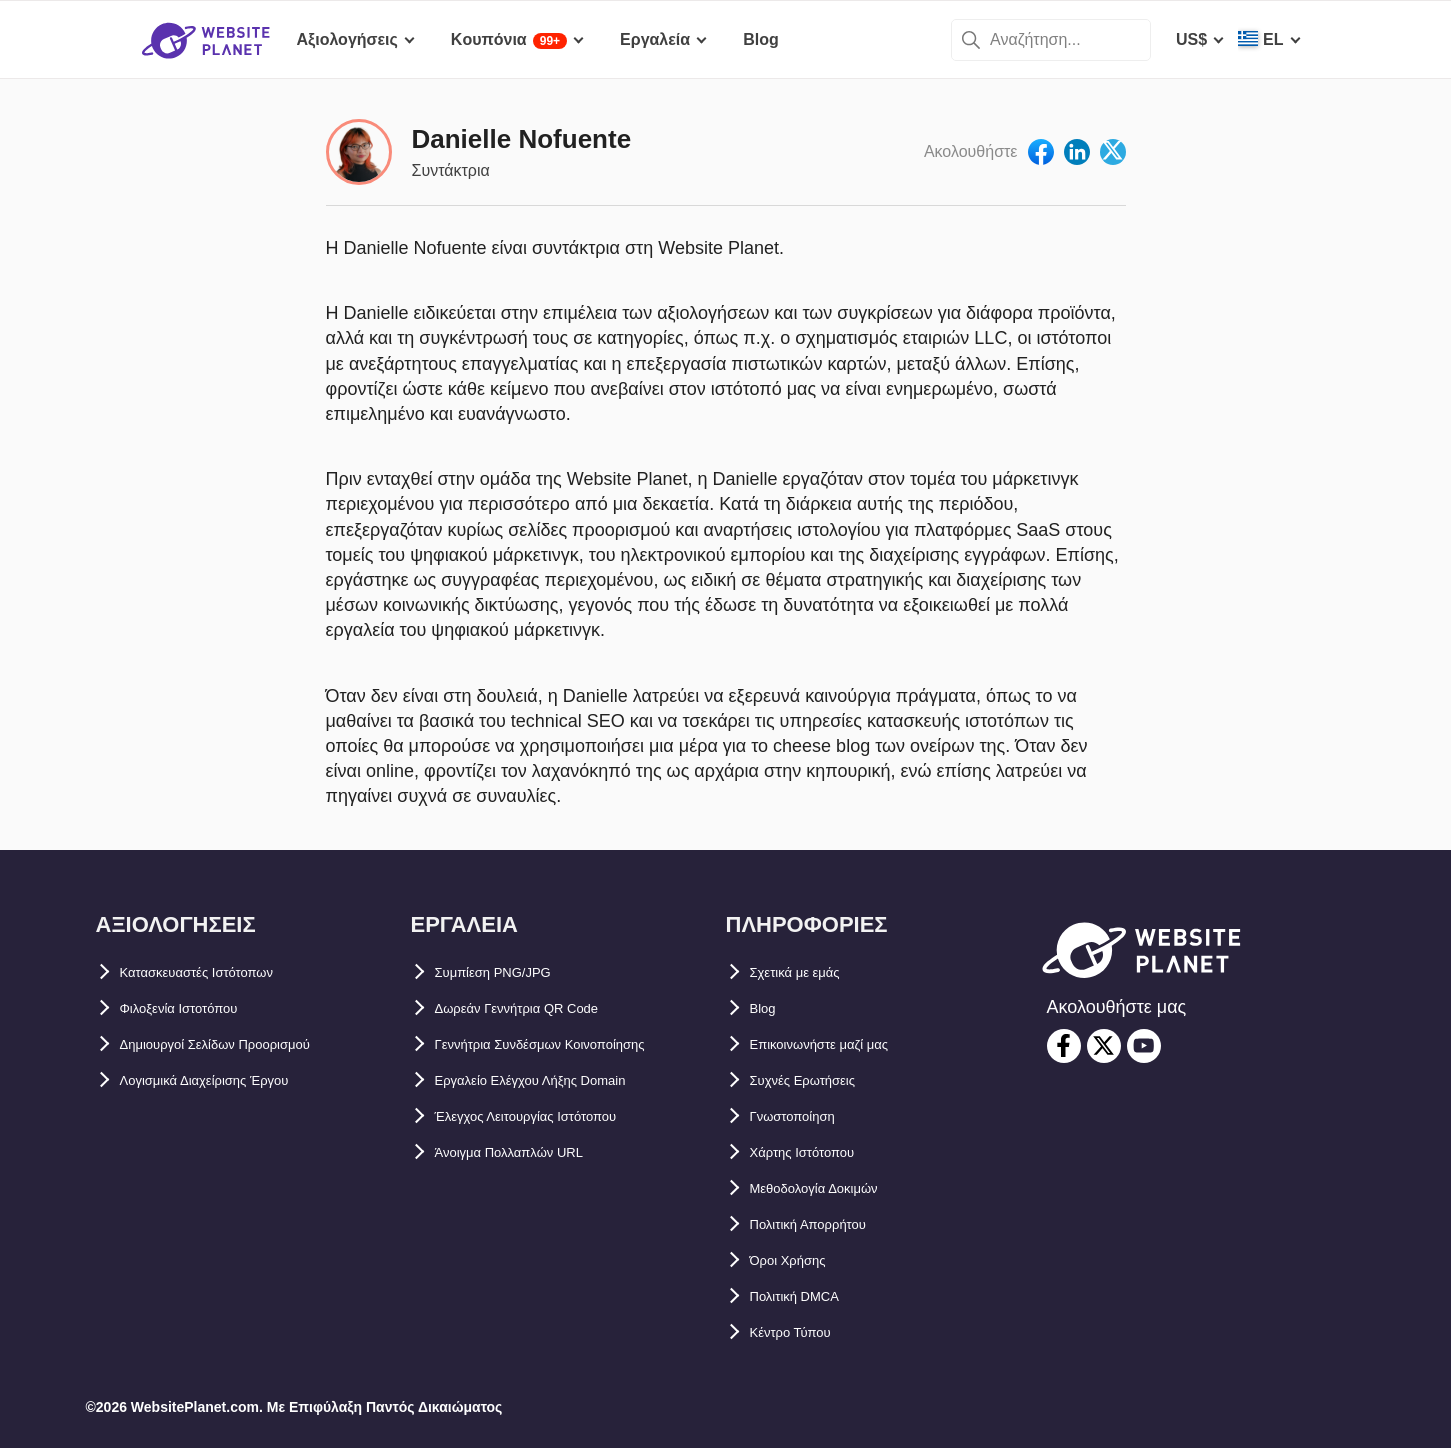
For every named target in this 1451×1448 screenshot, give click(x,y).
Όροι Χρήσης (800, 1260)
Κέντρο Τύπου (804, 1332)
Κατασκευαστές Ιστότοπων (222, 972)
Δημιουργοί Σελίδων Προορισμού (247, 1044)
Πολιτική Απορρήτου (828, 1224)
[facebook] (1064, 1046)
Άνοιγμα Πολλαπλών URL (533, 1152)
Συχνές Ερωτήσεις (819, 1080)
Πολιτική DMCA (808, 1296)
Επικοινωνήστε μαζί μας (842, 1044)
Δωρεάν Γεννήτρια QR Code (542, 1008)
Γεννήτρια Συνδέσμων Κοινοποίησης (575, 1044)
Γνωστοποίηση (808, 1116)
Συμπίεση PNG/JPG (509, 972)
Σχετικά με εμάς (809, 972)
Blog (768, 1008)
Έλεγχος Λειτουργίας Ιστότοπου (556, 1116)
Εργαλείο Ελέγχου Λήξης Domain (560, 1080)
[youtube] (1144, 1046)
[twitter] (1104, 1046)
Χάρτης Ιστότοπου (819, 1152)
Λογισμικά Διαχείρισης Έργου (233, 1080)
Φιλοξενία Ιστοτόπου (198, 1008)
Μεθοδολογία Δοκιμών (835, 1188)
